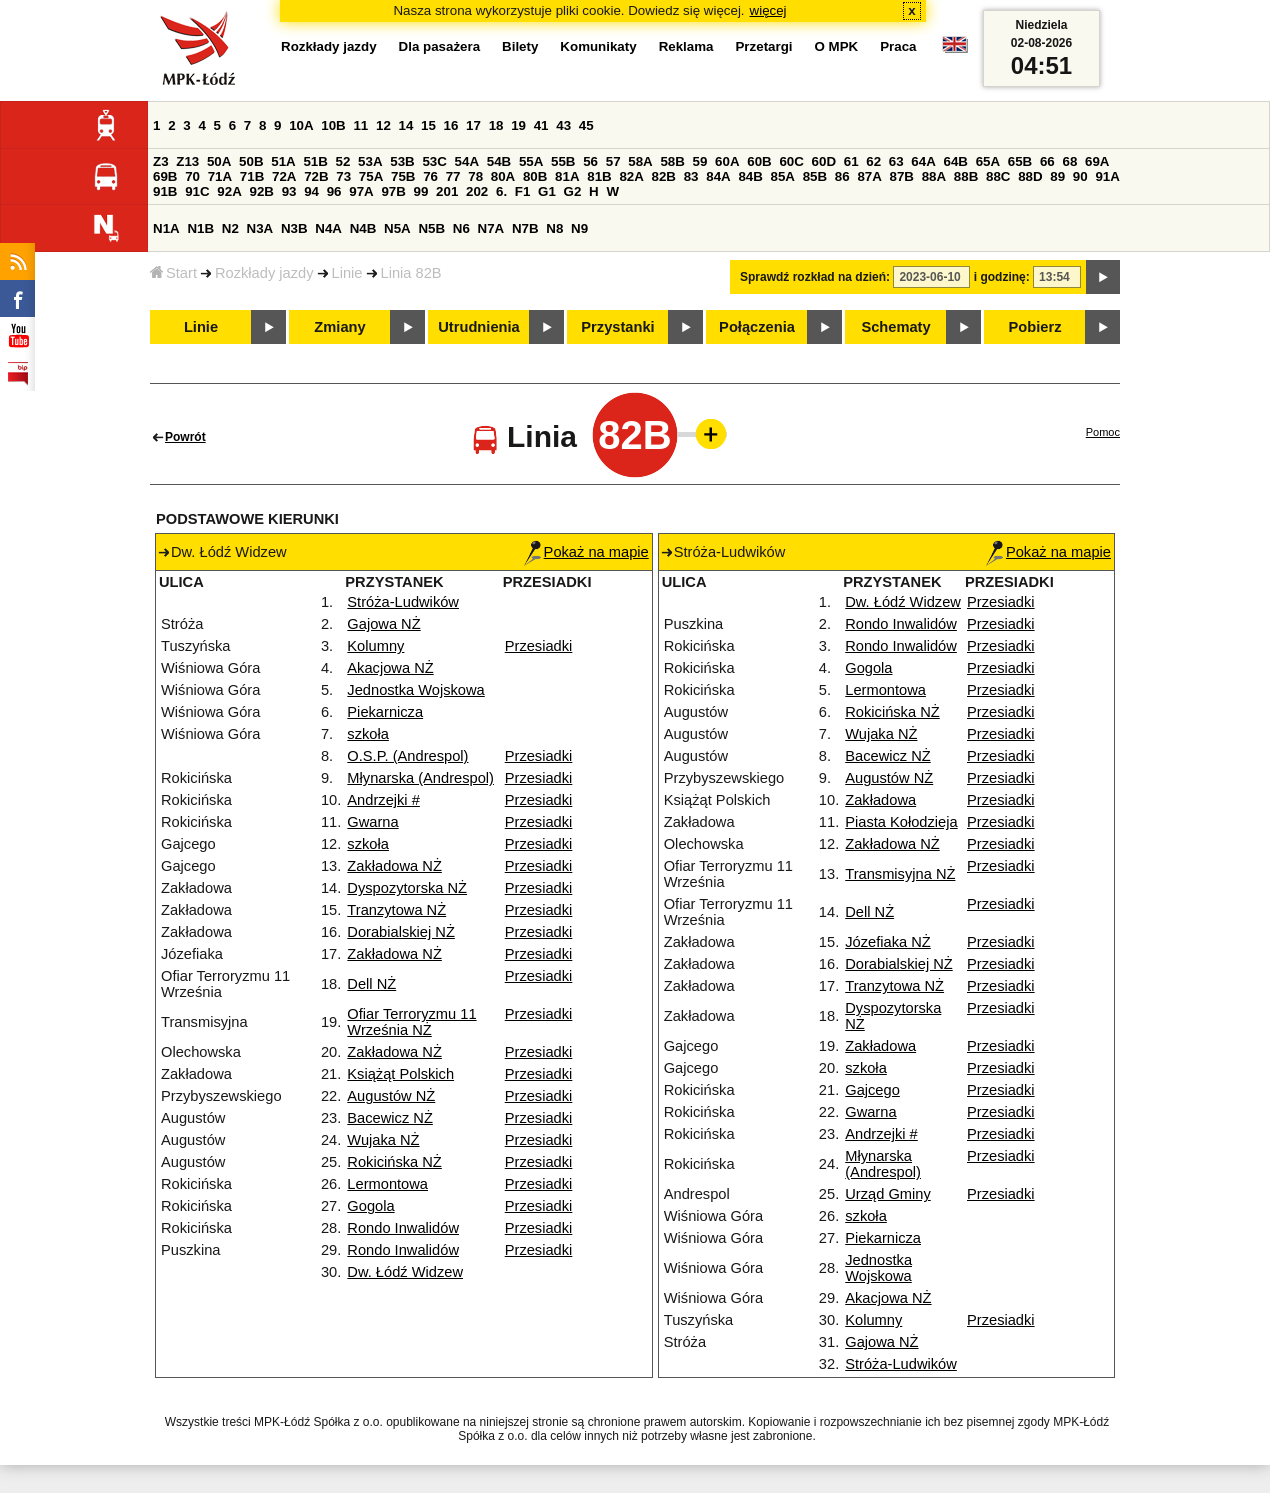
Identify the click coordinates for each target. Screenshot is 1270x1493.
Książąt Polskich (400, 1074)
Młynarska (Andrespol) (420, 778)
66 (1047, 161)
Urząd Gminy (888, 1194)
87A (869, 176)
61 (851, 161)
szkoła (368, 734)
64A (923, 161)
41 (541, 125)
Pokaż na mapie (586, 552)
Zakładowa (880, 800)
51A (283, 161)
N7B (525, 228)
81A (567, 176)
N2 (230, 228)
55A (531, 161)
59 (700, 161)
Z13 (187, 161)
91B (165, 191)
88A (934, 176)
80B (535, 176)
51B (315, 161)
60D (824, 161)
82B (664, 176)
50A (219, 161)
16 (451, 125)
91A (1107, 176)
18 (496, 125)
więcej (768, 10)
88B (966, 176)
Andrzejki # (383, 800)
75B (403, 176)
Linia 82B (411, 273)
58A (640, 161)
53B (402, 161)
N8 (554, 228)
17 (473, 125)
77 (453, 176)
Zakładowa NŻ (394, 866)
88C (998, 176)
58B (672, 161)
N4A (328, 228)
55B (563, 161)
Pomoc (1103, 432)
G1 (547, 191)
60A (727, 161)
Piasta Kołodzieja (901, 822)
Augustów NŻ (391, 1096)
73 (343, 176)
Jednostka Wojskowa (415, 690)
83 (691, 176)
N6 (461, 228)
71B (252, 176)
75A (371, 176)
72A (284, 176)
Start (173, 273)
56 (590, 161)
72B (316, 176)
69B (165, 176)
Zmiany (339, 327)
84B (750, 176)
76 (430, 176)
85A (783, 176)
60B (759, 161)
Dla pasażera (440, 46)
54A (467, 161)
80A (503, 176)
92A (229, 191)
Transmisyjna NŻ (900, 874)
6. (501, 191)
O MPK (837, 46)
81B (599, 176)
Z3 (161, 161)
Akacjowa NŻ (390, 668)
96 (334, 191)
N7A (491, 228)
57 (613, 161)
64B (955, 161)
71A (220, 176)
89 (1057, 176)
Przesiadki (539, 646)
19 (518, 125)
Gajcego (872, 1090)
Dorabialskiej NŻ (401, 932)
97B (393, 191)
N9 (579, 228)
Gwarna (372, 822)
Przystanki (617, 327)
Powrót (185, 437)
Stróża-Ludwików (403, 602)
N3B (294, 228)
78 (475, 176)
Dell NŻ (371, 984)
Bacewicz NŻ (390, 1118)
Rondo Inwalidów (403, 1228)
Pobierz (1035, 327)
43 (563, 125)
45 (586, 125)
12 (383, 125)
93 (289, 191)
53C (434, 161)
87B (902, 176)
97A (361, 191)
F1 (523, 191)
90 (1080, 176)
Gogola (370, 1206)
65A (988, 161)
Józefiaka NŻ (888, 942)
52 (343, 161)
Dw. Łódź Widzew (405, 1272)
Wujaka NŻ (383, 1140)
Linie (347, 273)
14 (406, 125)
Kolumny (375, 646)
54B (499, 161)
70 (192, 176)
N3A (260, 228)
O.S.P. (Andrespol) (407, 756)
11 (360, 125)
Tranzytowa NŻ (396, 910)
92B (261, 191)
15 (428, 125)
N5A (397, 228)
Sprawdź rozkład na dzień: (815, 277)
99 (421, 191)
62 (873, 161)
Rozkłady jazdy (264, 273)
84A (718, 176)
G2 (573, 191)
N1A (166, 228)
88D (1030, 176)
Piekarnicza (385, 712)
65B (1020, 161)
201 (447, 191)
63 (896, 161)
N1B (200, 228)
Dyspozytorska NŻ (407, 888)
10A (301, 125)
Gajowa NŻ (383, 624)
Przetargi (763, 46)
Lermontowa (387, 1184)
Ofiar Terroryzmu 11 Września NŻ (411, 1022)
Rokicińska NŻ (394, 1162)
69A (1097, 161)
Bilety (520, 46)
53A (370, 161)
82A (631, 176)
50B (251, 161)
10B (333, 125)
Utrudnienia (478, 327)
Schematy (895, 327)
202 (477, 191)
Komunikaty (598, 46)
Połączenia (757, 327)
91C (197, 191)
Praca (898, 46)
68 (1069, 161)
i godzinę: (1002, 277)
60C (791, 161)
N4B (363, 228)
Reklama (686, 46)
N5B (431, 228)
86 (842, 176)
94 (311, 191)
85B (815, 176)
